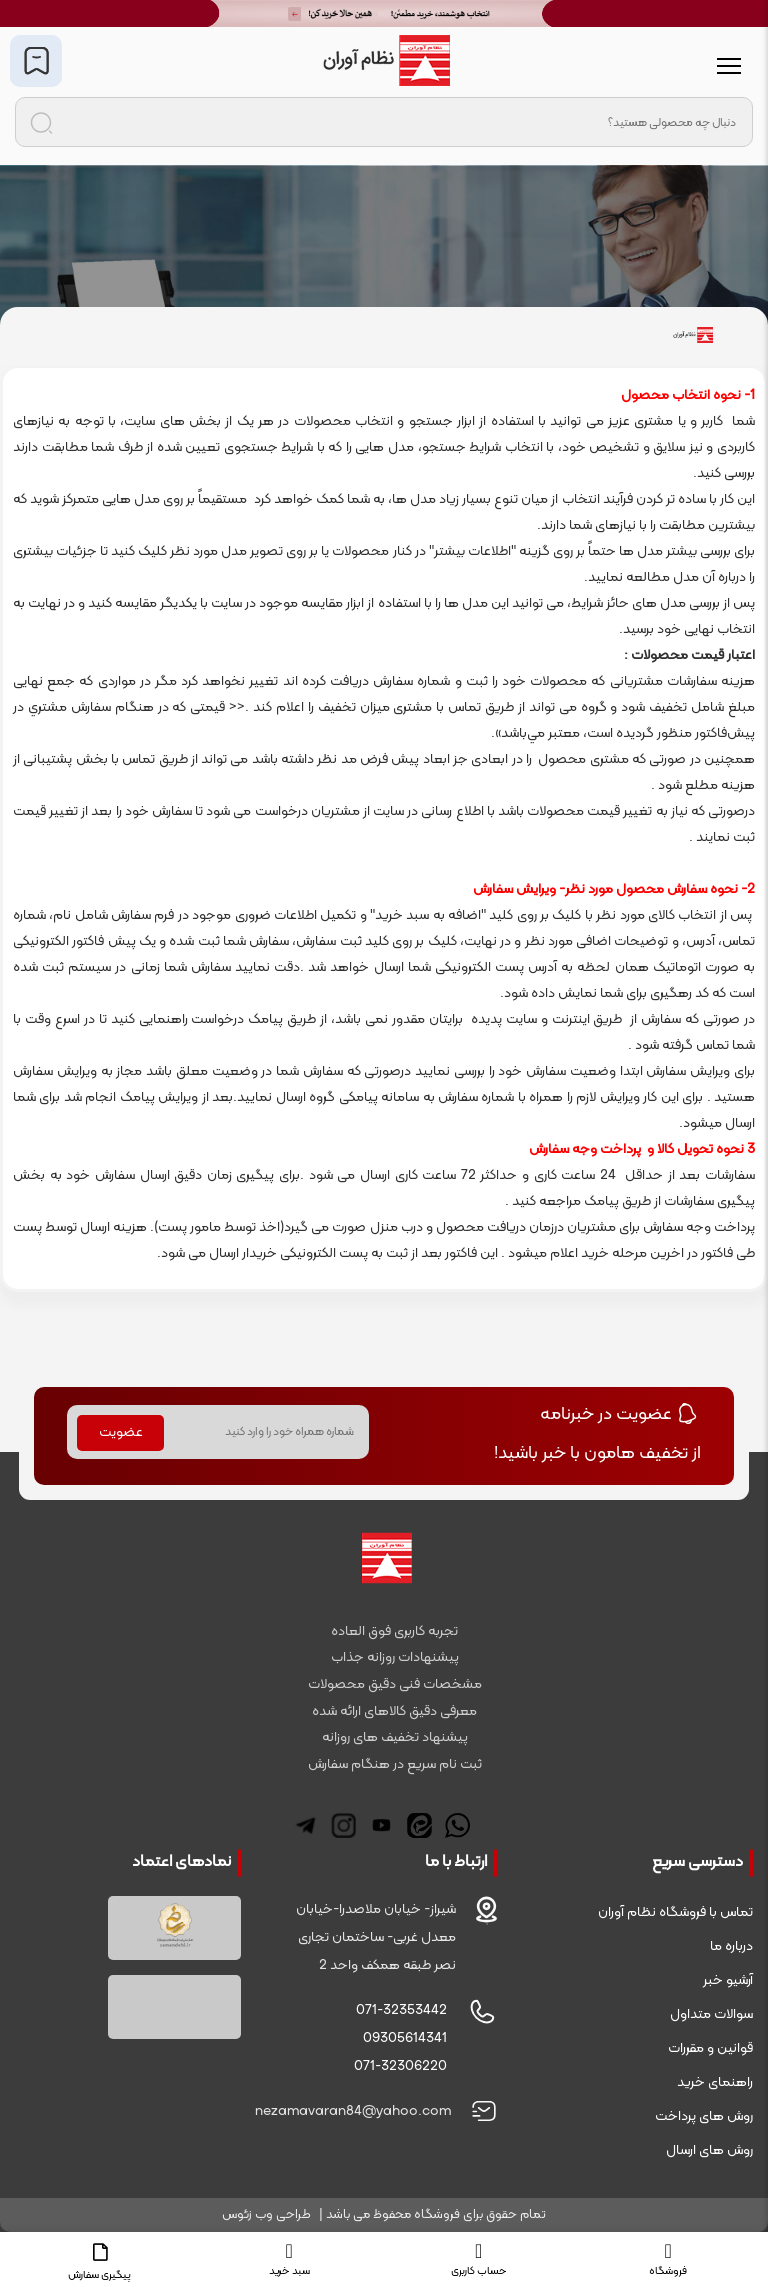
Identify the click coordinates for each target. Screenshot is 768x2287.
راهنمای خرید (715, 2082)
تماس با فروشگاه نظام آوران (675, 1912)
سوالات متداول (711, 2014)
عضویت (121, 1432)
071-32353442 (401, 2010)
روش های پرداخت (704, 2116)
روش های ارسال (709, 2150)
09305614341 (405, 2038)
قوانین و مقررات (710, 2048)
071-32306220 (400, 2066)
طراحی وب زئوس (266, 2215)
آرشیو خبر (728, 1980)
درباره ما (731, 1946)
